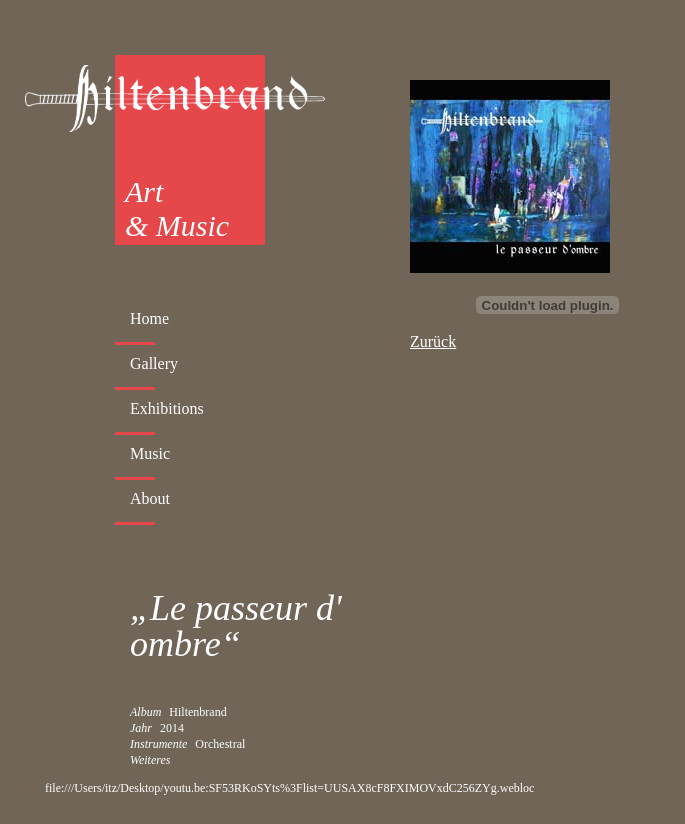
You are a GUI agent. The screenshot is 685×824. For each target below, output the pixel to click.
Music (150, 453)
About (150, 498)
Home (149, 318)
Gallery (154, 363)
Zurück (433, 341)
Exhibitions (167, 408)
